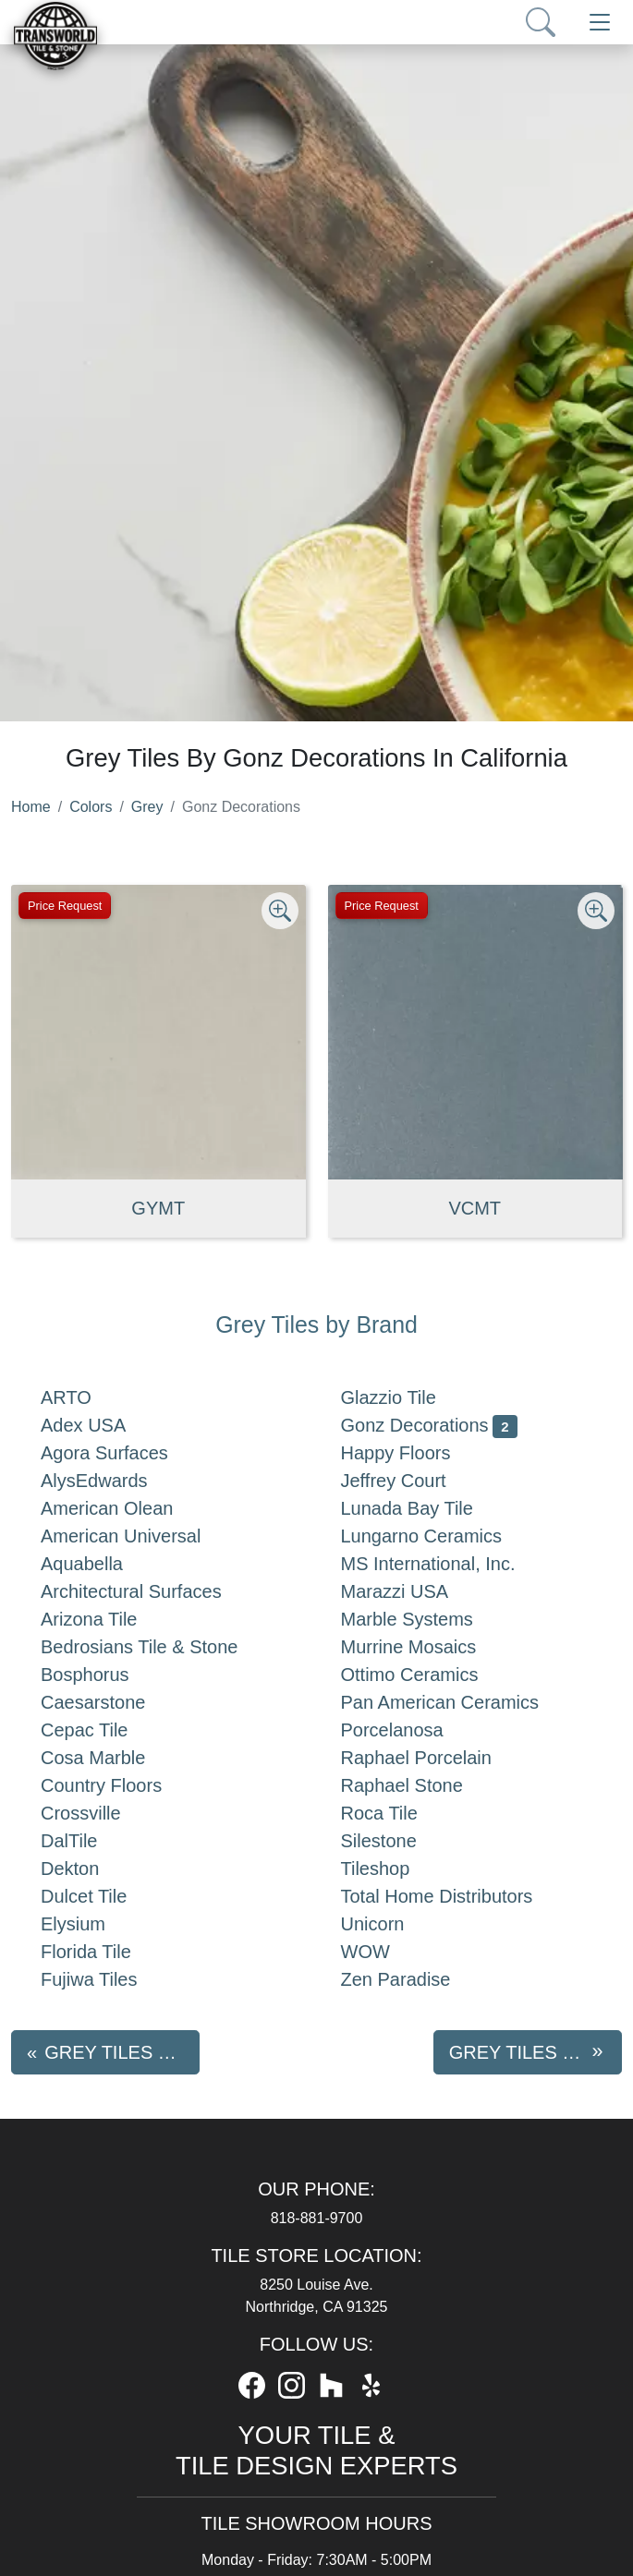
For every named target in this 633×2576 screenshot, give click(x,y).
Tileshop (394, 1868)
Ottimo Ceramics (432, 1674)
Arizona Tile (111, 1619)
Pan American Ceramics (459, 1702)
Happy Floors (418, 1453)
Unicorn (391, 1924)
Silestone (397, 1841)
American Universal (139, 1536)
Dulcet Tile (102, 1896)
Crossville (99, 1813)
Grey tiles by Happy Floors (535, 2052)
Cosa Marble (112, 1758)
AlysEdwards (113, 1480)
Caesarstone (112, 1702)
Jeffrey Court (416, 1480)
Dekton (89, 1868)
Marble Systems (429, 1619)
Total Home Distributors (455, 1896)
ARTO (84, 1397)
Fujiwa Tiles (108, 1979)
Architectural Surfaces (153, 1591)
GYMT (158, 1208)
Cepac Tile (103, 1730)
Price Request (65, 906)
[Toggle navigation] (600, 22)
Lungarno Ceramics (440, 1536)
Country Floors (124, 1785)
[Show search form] (540, 22)
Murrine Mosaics (427, 1647)
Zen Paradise (414, 1979)
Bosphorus (103, 1674)
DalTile (91, 1841)
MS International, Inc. (451, 1564)
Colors (90, 807)
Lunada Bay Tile (429, 1508)
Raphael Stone (421, 1785)
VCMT (474, 1208)
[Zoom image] (280, 910)
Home (31, 807)
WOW (384, 1951)
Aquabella (100, 1564)
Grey (147, 807)
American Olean (129, 1508)
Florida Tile (108, 1951)
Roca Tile (398, 1813)
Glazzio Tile (411, 1397)
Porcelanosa (411, 1730)
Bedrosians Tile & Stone (162, 1647)
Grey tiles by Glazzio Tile (122, 2052)
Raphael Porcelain (435, 1758)
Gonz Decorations (429, 1425)
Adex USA (102, 1425)
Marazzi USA (413, 1591)
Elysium (91, 1924)
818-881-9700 (317, 2218)
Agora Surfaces (123, 1453)
